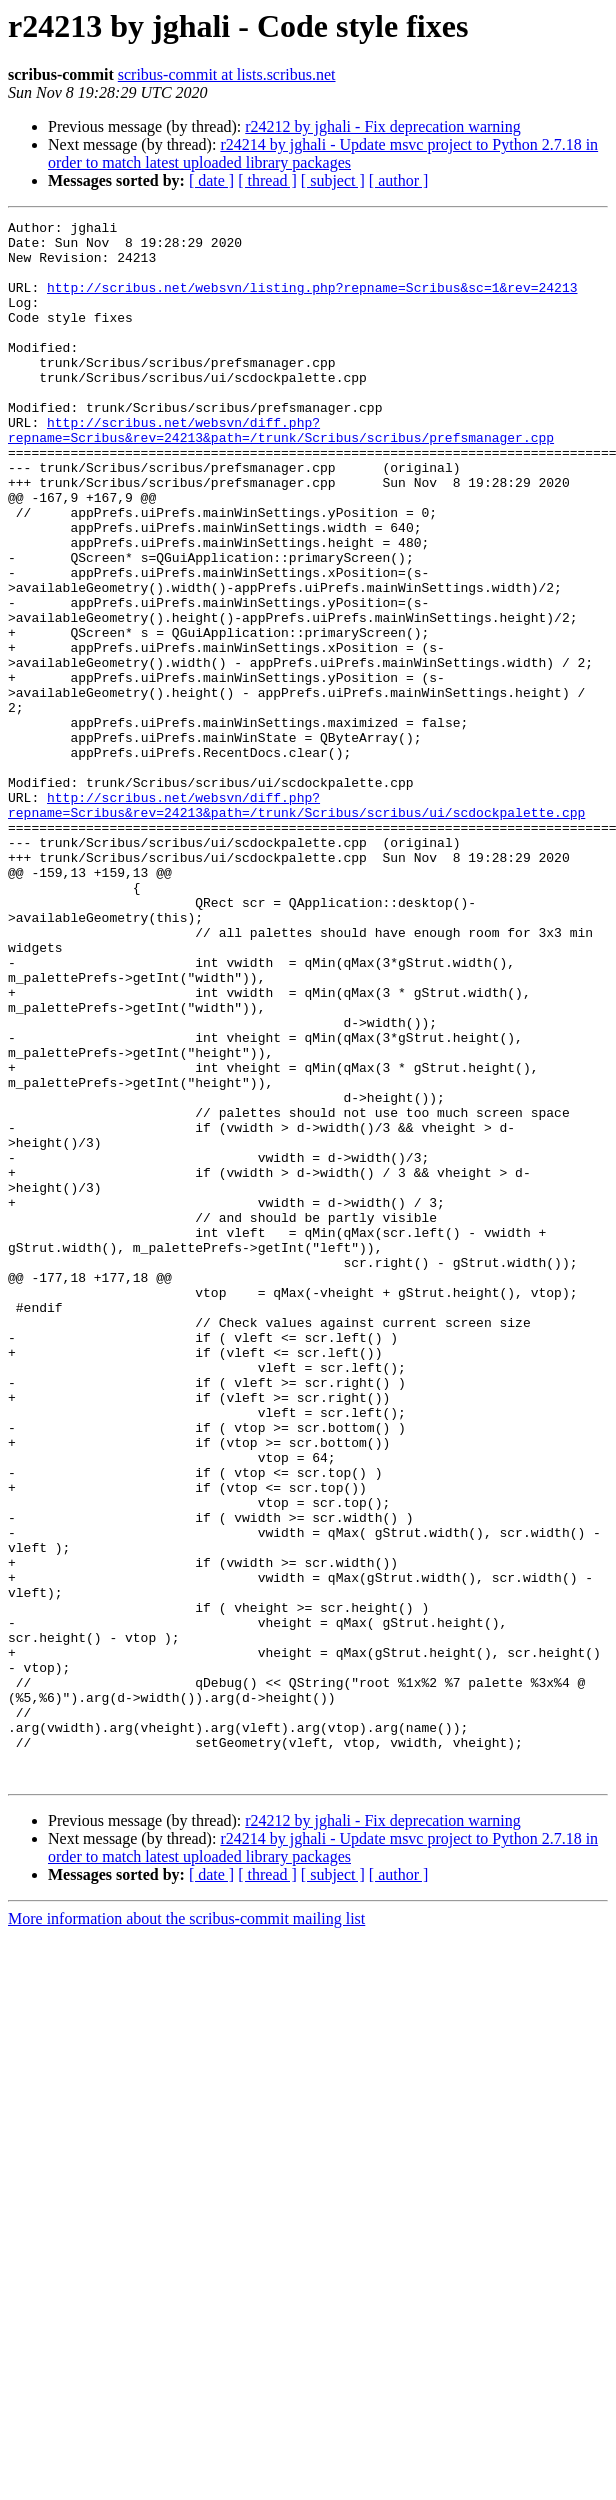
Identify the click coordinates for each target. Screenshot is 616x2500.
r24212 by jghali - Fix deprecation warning (383, 126)
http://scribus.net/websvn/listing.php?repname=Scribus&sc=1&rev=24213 (312, 302)
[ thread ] (267, 180)
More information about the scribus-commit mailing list (186, 2230)
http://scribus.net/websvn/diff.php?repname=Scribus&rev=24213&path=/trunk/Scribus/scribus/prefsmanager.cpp (281, 473)
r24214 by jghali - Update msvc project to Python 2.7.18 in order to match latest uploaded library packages (323, 153)
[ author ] (399, 180)
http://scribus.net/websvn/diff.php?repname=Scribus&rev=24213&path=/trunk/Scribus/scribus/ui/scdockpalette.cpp (296, 923)
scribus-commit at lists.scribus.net (227, 74)
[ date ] (211, 180)
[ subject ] (333, 180)
